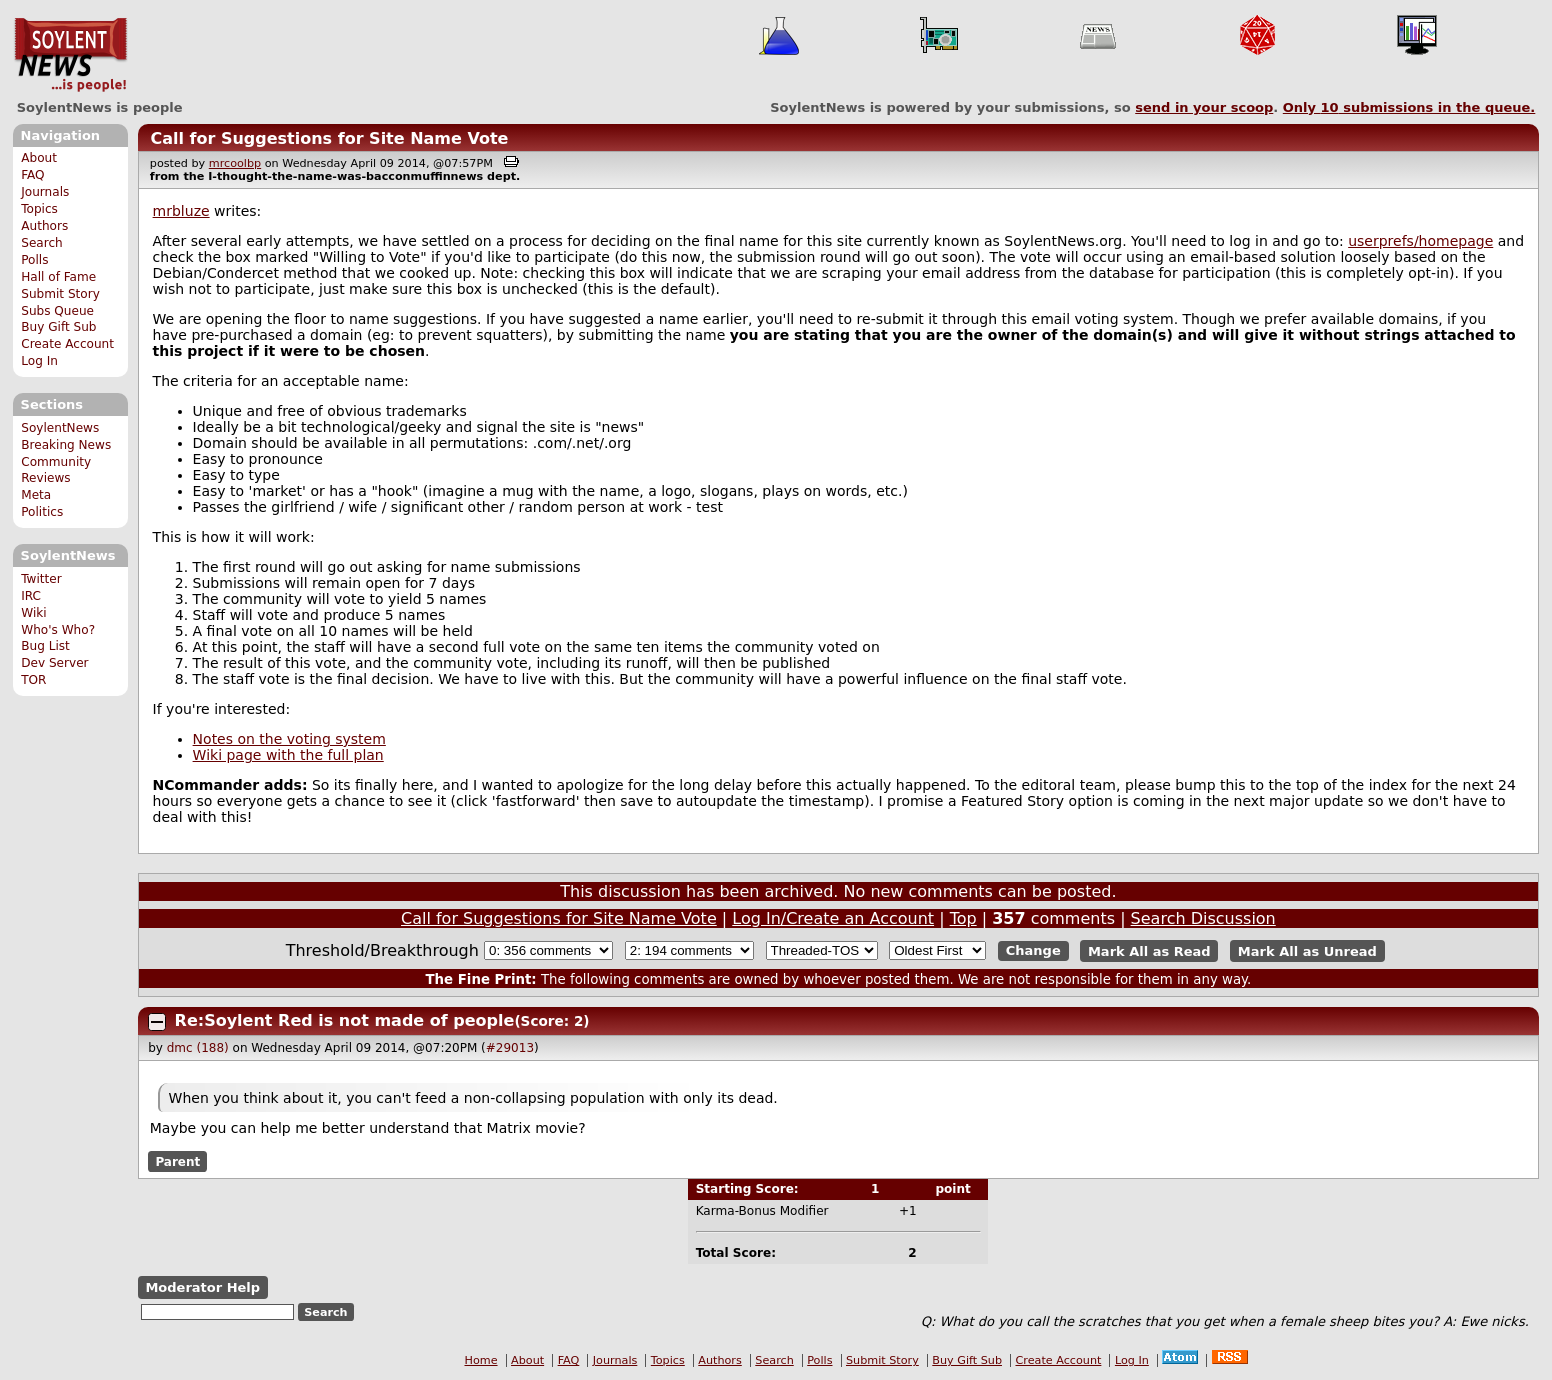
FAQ (32, 175)
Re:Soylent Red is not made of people (345, 1020)
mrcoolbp (235, 163)
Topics (39, 209)
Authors (44, 226)
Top (963, 918)
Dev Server (54, 663)
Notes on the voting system (289, 739)
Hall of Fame (58, 277)
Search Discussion (1203, 918)
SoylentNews (70, 55)
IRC (31, 596)
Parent (177, 1161)
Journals (45, 192)
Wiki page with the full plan (288, 755)
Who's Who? (58, 630)
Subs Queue (57, 311)
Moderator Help (202, 1287)
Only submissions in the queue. (1409, 107)
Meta (36, 495)
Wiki (33, 613)
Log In (39, 361)
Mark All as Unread (1307, 950)
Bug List (45, 646)
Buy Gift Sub (58, 327)
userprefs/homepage (1420, 241)
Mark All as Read (1149, 950)
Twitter (41, 579)
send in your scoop (1204, 107)
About (39, 158)
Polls (34, 260)
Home (481, 1360)
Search (42, 243)
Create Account (67, 344)
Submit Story (60, 294)
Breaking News (66, 445)
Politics (42, 512)
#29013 (510, 1048)
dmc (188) (198, 1048)
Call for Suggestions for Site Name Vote (329, 138)
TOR (33, 680)
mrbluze (181, 211)
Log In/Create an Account (833, 918)
